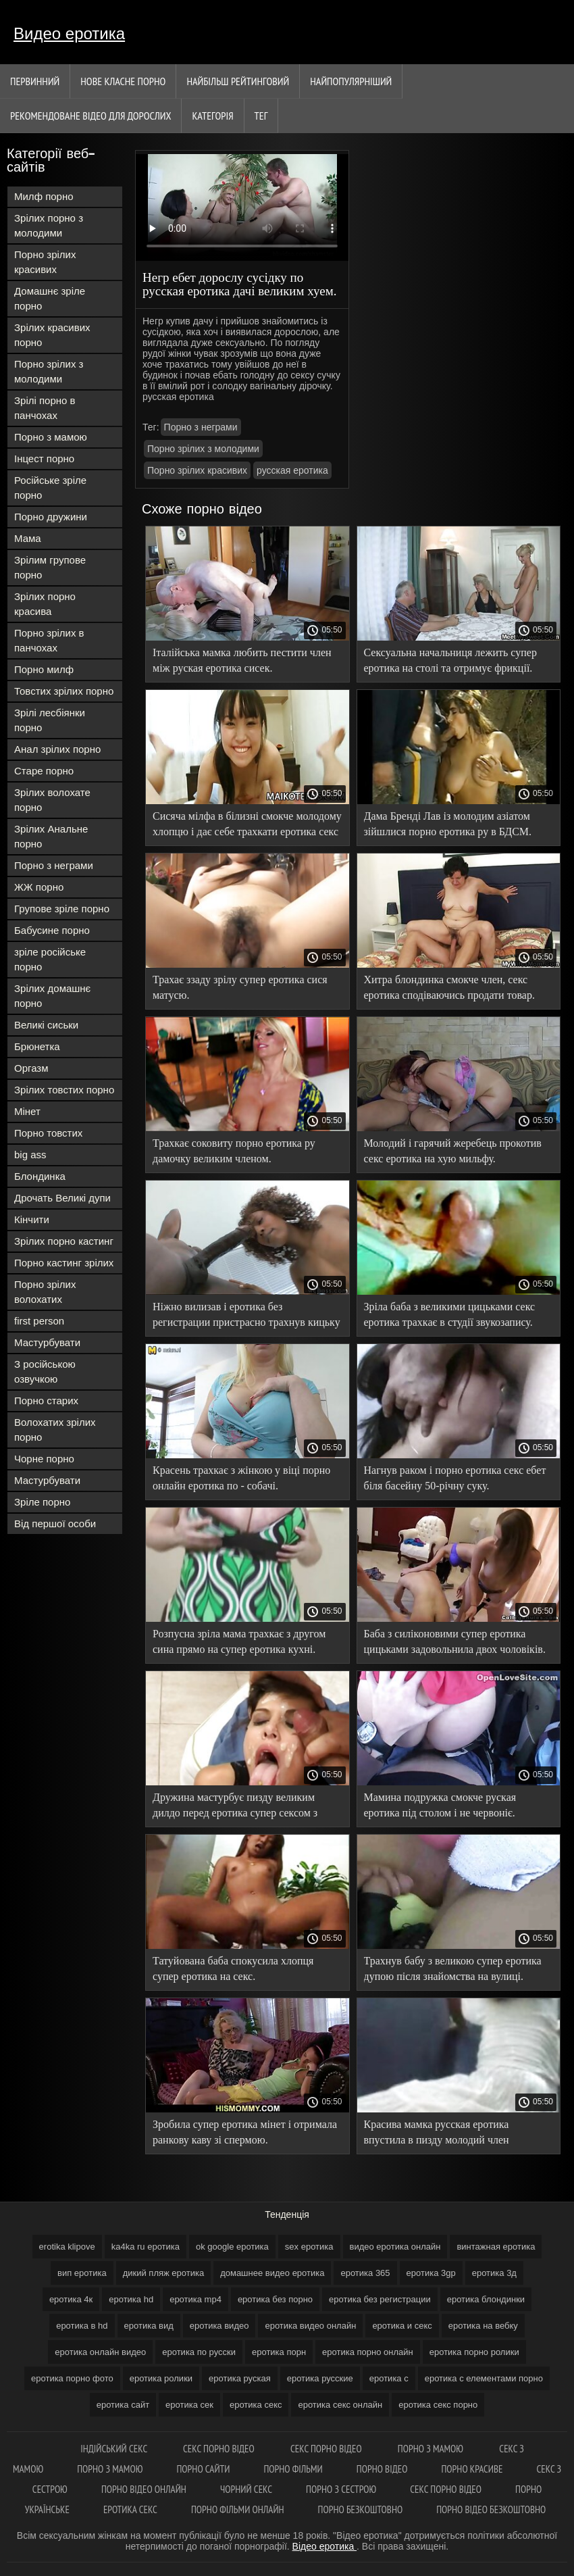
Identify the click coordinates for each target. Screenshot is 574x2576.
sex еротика (309, 2246)
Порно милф (44, 669)
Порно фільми (292, 2468)
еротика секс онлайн (340, 2405)
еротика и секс (402, 2326)
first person (39, 1321)
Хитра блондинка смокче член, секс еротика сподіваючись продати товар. (449, 987)
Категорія (212, 115)
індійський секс (114, 2448)
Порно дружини (50, 516)
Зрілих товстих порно (64, 1089)
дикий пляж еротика (163, 2273)
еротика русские (320, 2378)
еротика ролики (161, 2378)
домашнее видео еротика (272, 2273)
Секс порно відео (220, 2448)
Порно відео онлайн (143, 2489)
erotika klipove (67, 2246)
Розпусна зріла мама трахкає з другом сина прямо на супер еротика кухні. (239, 1641)
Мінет (27, 1111)
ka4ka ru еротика (145, 2246)
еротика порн (279, 2352)
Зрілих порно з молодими (48, 225)
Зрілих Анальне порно (51, 836)
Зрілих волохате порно (52, 800)
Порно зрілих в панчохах (49, 640)
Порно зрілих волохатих (45, 1292)
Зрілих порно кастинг (63, 1241)
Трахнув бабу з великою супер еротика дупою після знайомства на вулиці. (453, 1968)
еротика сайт (123, 2405)
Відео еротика (324, 2546)
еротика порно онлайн (367, 2352)
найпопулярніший (351, 81)
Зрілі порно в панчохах (45, 408)
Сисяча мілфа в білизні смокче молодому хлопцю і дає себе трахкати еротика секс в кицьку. (247, 826)
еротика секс (256, 2405)
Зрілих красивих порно (52, 335)
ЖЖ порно (38, 887)
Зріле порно (42, 1502)
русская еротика (292, 470)
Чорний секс (246, 2489)
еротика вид (149, 2326)
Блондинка (40, 1176)
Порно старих (46, 1400)
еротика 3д (494, 2273)
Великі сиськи (46, 1025)
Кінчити (31, 1219)
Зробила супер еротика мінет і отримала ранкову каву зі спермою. (245, 2132)
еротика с (389, 2378)
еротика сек (189, 2405)
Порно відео (382, 2468)
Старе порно (44, 770)
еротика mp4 (195, 2299)
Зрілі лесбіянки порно (49, 720)
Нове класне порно (122, 81)
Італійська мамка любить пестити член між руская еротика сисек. (242, 660)
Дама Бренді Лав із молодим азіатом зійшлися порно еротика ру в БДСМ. (448, 823)
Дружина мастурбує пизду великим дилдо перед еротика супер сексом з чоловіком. (235, 1807)
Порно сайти (203, 2468)
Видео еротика (69, 33)
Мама (27, 538)
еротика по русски (199, 2352)
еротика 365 (365, 2273)
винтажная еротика (495, 2246)
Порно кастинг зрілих (63, 1262)
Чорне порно (44, 1458)
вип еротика (82, 2273)
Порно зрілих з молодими (49, 371)
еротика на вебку (483, 2326)
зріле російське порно (50, 959)
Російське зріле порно (50, 487)
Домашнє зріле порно (49, 298)
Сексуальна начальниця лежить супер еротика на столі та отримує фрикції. (450, 660)
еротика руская (240, 2378)
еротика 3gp (431, 2273)
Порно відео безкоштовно (491, 2509)
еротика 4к (71, 2299)
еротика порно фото (72, 2378)
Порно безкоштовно (360, 2509)
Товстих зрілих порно (63, 691)
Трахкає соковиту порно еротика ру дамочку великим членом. (234, 1150)
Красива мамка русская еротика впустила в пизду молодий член (436, 2132)
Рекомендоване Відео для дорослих (90, 115)
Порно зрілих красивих (45, 262)
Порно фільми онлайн (237, 2509)
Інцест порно (44, 458)
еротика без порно (275, 2299)
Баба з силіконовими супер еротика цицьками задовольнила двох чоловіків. (455, 1641)
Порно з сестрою (341, 2489)
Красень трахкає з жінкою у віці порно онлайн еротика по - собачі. (241, 1477)
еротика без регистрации (380, 2299)
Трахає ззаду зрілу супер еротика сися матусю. (240, 987)
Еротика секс (130, 2509)
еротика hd (131, 2299)
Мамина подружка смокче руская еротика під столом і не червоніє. (440, 1804)
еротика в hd (81, 2326)
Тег (261, 115)
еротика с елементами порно (484, 2378)
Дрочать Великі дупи (62, 1198)
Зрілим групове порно (50, 567)
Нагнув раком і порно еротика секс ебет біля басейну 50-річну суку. (455, 1477)
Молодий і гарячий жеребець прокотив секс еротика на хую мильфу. (453, 1150)
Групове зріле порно (61, 908)
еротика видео (219, 2326)
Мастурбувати (47, 1342)
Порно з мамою (50, 437)
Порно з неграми (53, 865)
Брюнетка (37, 1046)
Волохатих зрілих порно (55, 1429)
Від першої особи (55, 1523)
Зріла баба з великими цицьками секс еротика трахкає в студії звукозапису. (450, 1314)
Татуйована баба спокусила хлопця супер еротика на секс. (233, 1968)
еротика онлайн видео (100, 2352)
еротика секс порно (437, 2405)
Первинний (34, 81)
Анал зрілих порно (57, 749)
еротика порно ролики (474, 2352)
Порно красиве (471, 2468)
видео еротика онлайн (395, 2246)
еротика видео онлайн (310, 2326)
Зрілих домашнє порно (52, 996)
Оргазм (31, 1068)
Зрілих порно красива (45, 604)
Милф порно (44, 196)
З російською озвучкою (45, 1371)
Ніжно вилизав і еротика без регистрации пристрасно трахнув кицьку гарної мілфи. (246, 1317)
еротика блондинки (486, 2299)
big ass (30, 1154)
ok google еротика (232, 2246)
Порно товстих (48, 1133)
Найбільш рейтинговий (237, 81)
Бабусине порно (52, 930)
